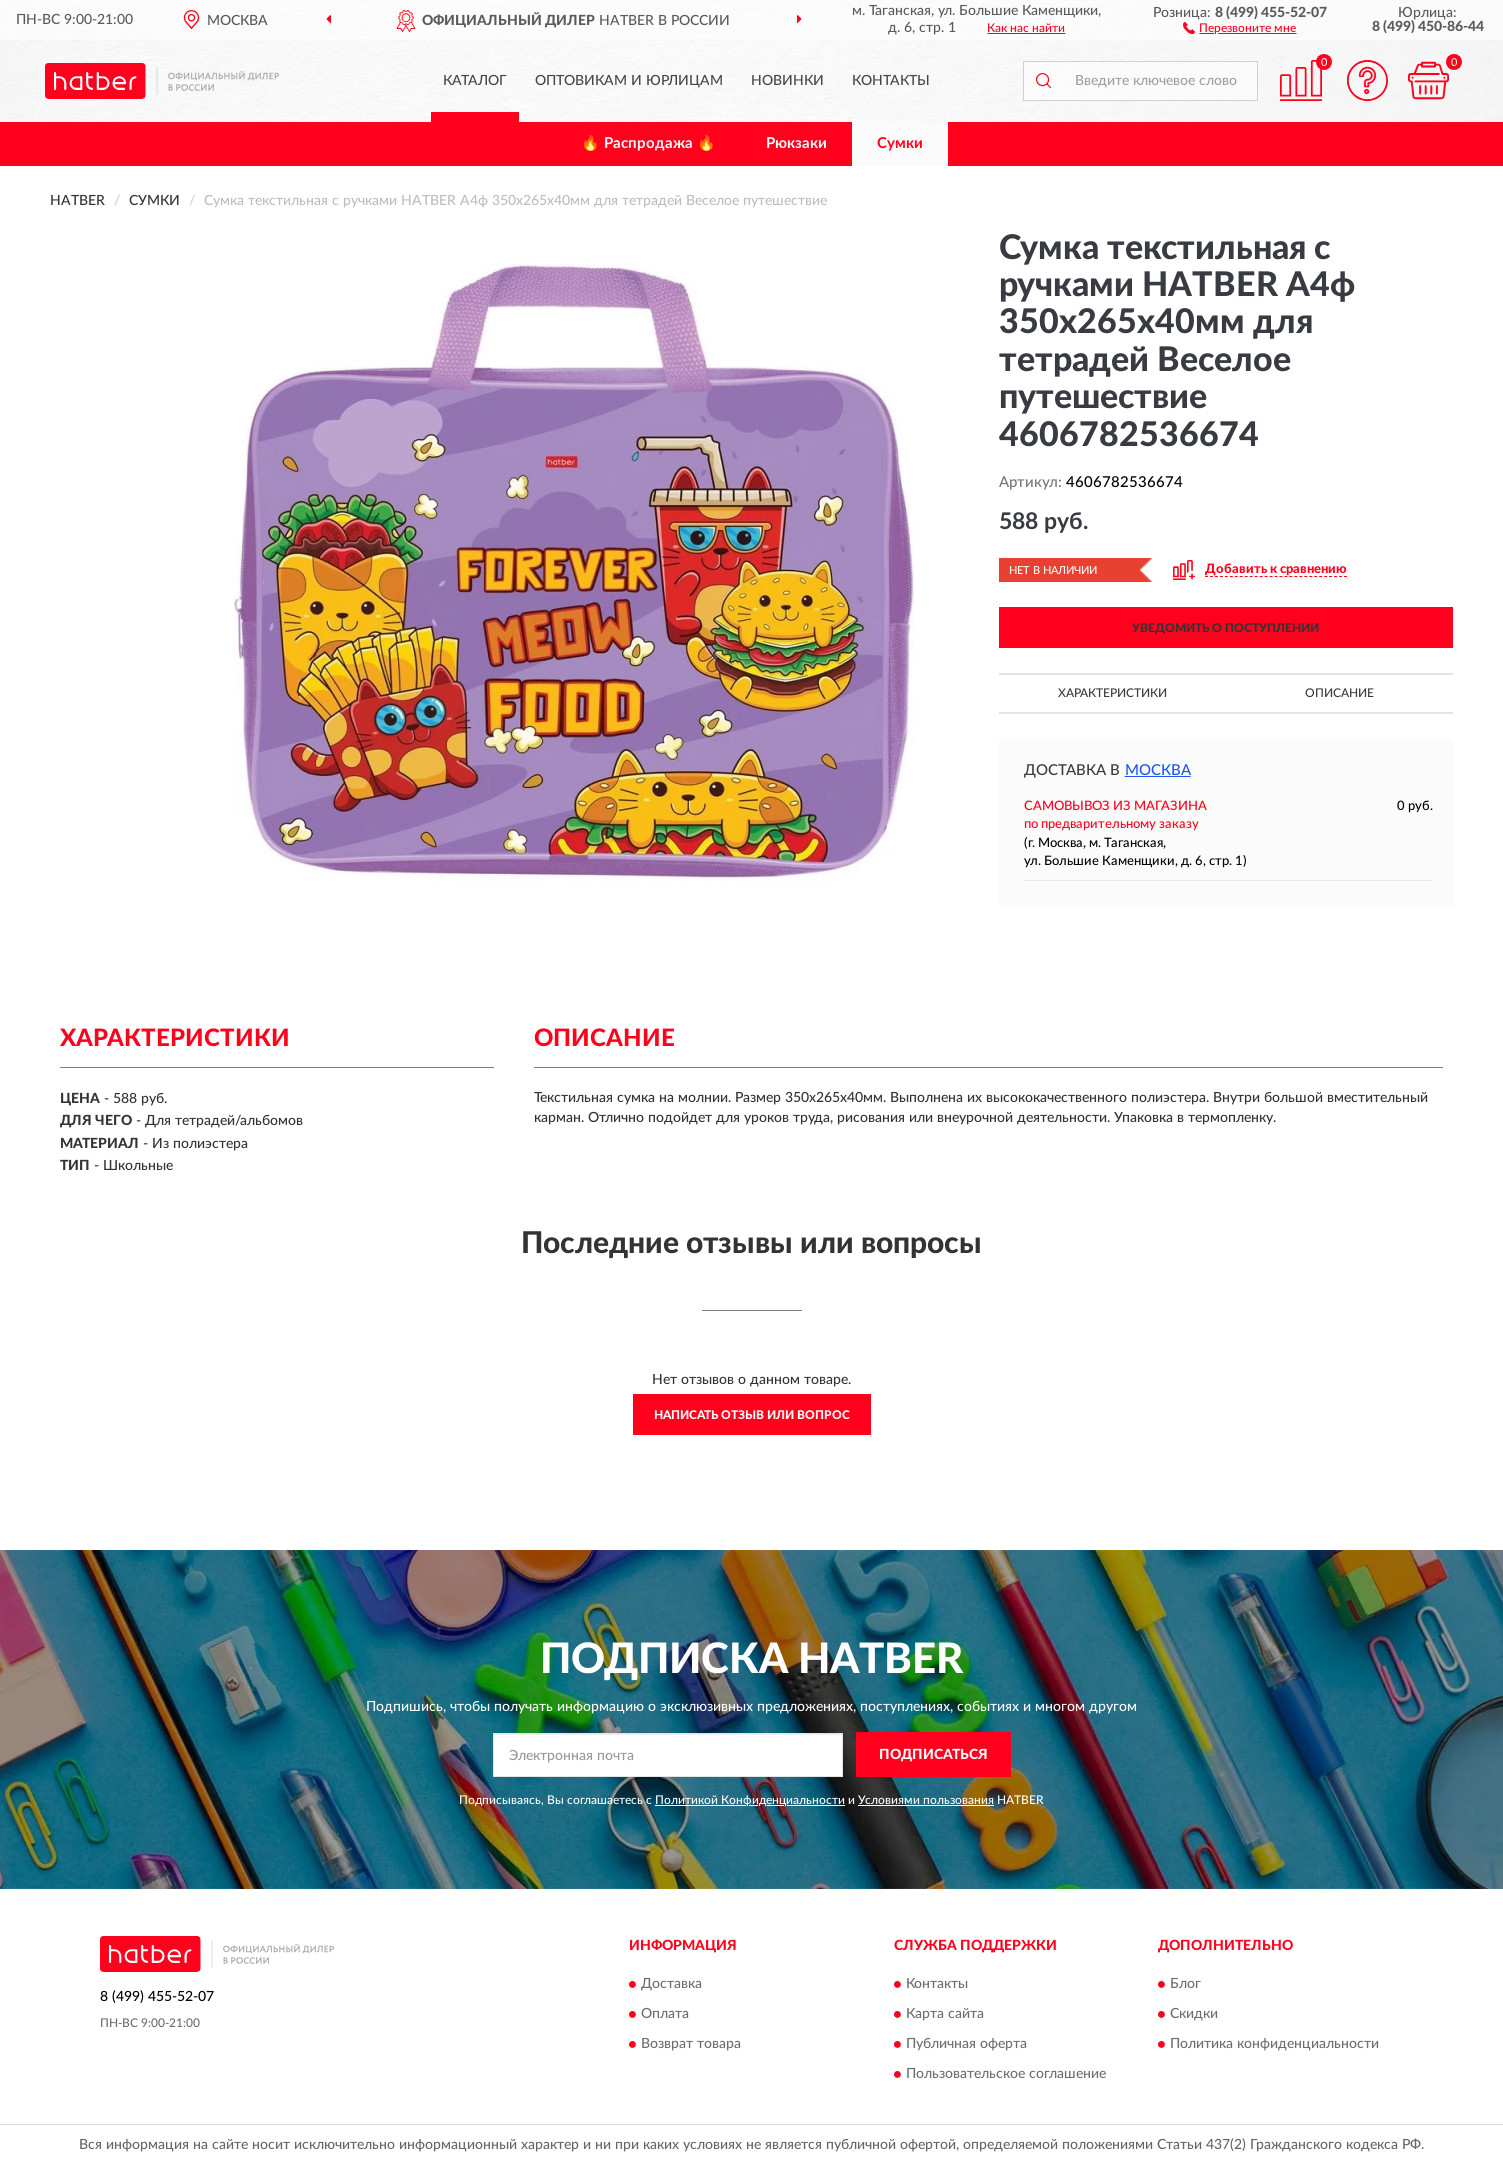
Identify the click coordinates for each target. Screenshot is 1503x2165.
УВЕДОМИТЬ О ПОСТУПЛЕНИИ (1225, 628)
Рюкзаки (796, 143)
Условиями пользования (926, 1800)
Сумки (900, 143)
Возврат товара (691, 2045)
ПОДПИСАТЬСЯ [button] (933, 1755)
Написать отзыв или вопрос (752, 1415)
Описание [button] (1339, 693)
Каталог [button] (475, 81)
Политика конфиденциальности (1274, 2045)
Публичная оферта (966, 2045)
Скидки (1194, 2015)
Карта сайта (945, 2015)
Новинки (787, 81)
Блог (1185, 1985)
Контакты (891, 81)
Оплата (665, 2015)
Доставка (671, 1985)
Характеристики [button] (1112, 693)
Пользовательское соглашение (1006, 2075)
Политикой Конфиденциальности (750, 1800)
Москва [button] (1158, 770)
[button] (1239, 27)
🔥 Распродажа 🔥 (648, 143)
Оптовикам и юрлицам (629, 81)
